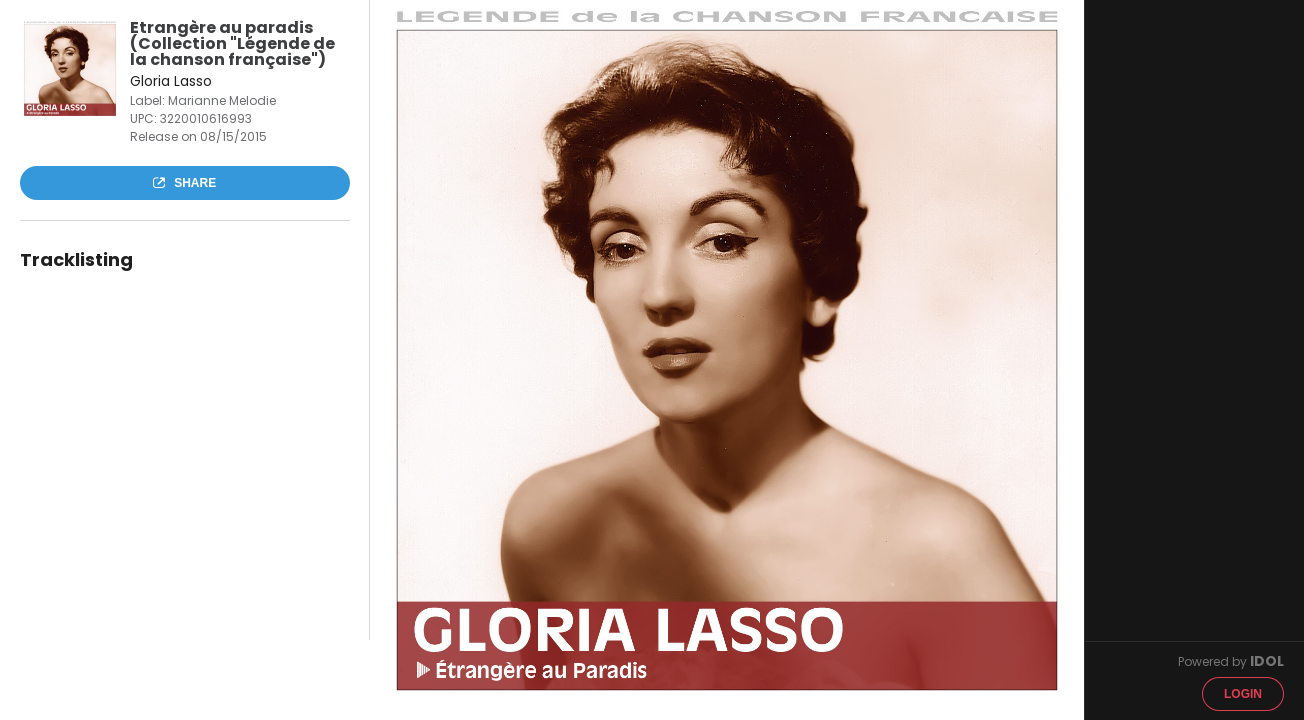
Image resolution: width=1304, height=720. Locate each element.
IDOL (1267, 661)
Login (1243, 694)
